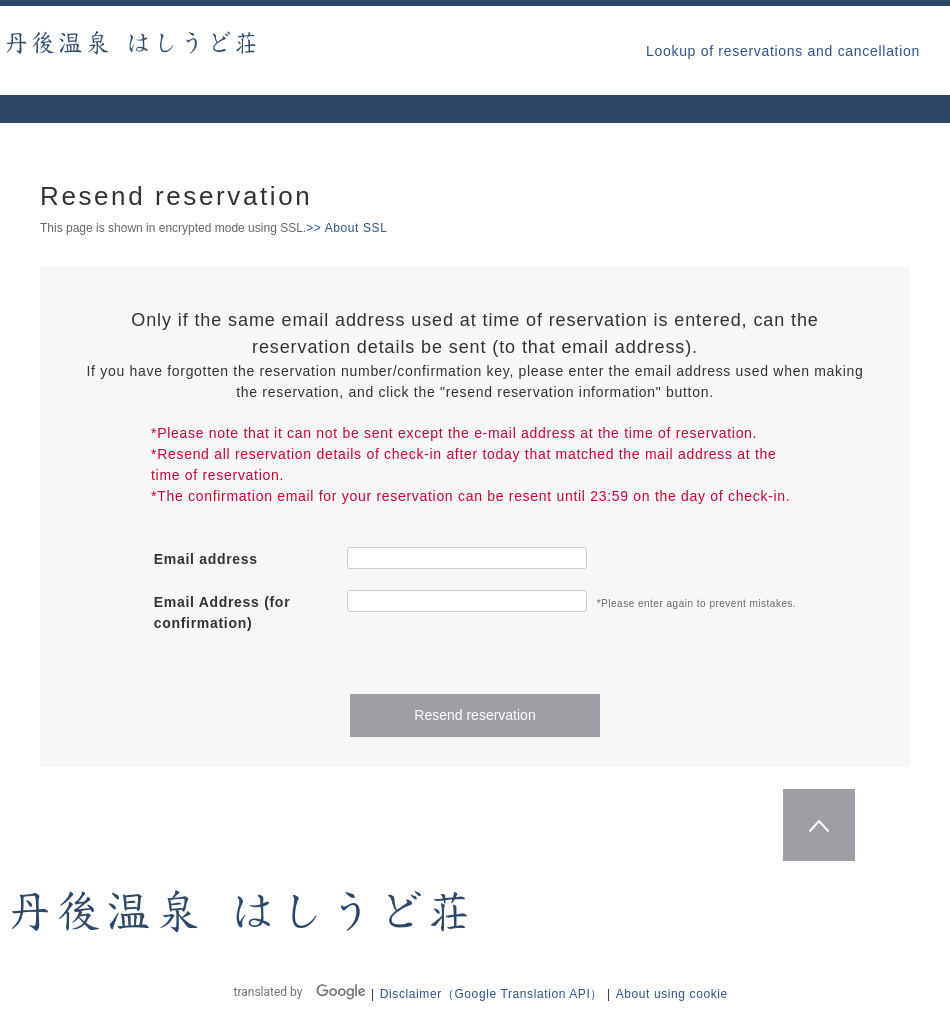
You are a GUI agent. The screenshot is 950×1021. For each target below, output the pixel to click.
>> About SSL (346, 228)
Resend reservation (474, 715)
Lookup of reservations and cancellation (783, 51)
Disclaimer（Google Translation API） (491, 994)
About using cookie (672, 994)
